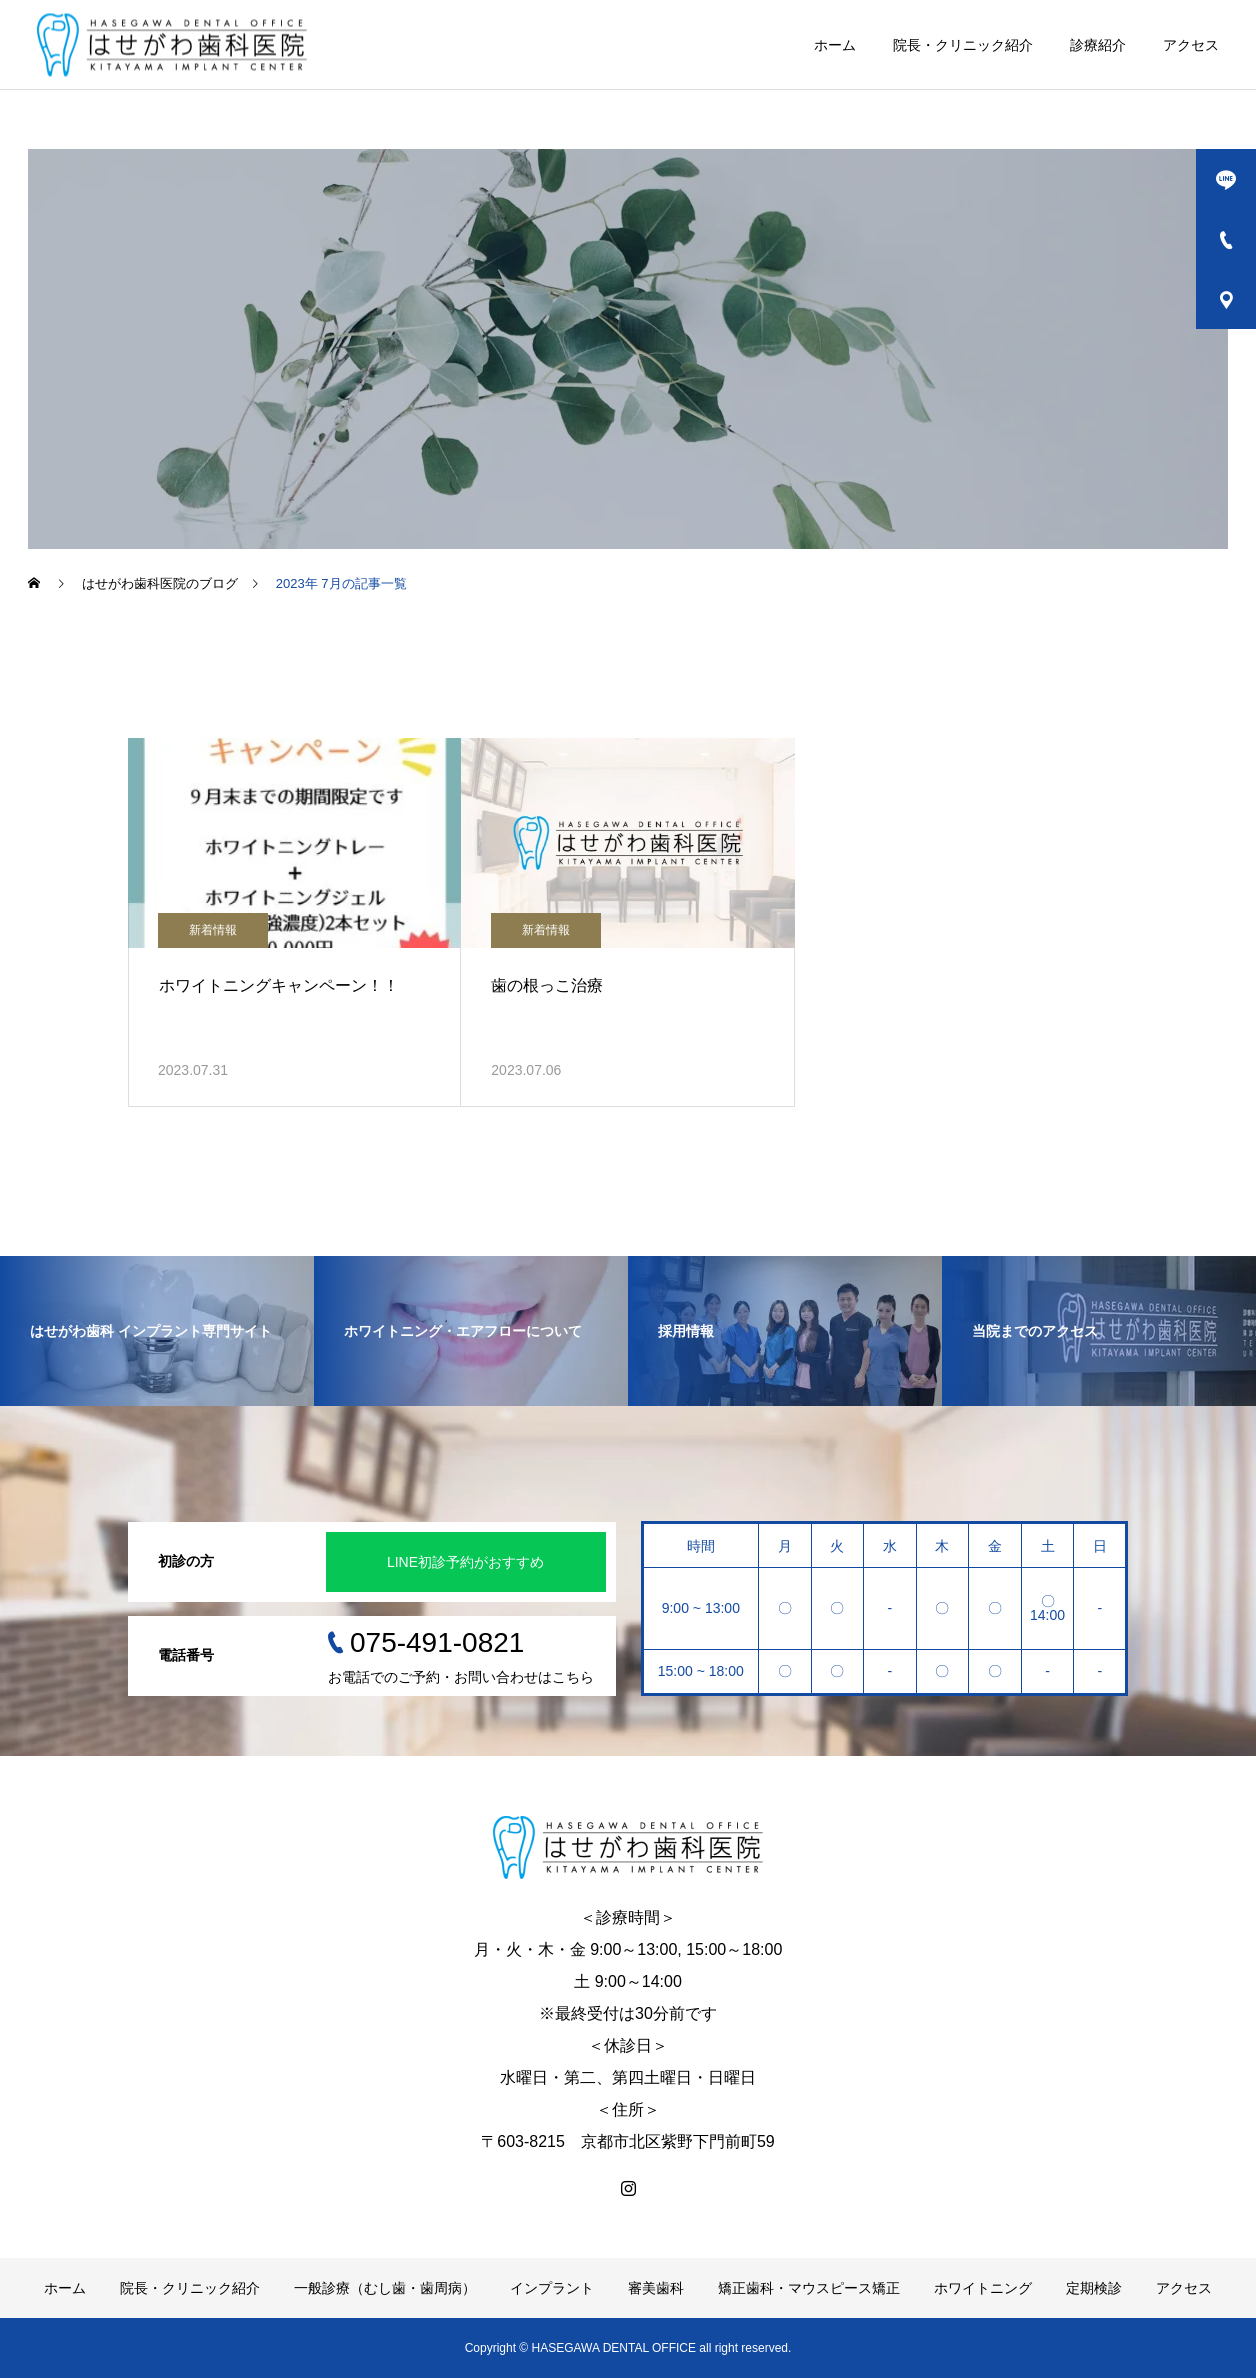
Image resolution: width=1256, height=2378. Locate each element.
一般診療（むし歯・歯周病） (385, 2288)
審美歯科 (656, 2288)
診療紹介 (1098, 45)
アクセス (1191, 45)
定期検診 (1094, 2288)
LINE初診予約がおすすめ (465, 1562)
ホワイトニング (983, 2288)
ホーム (835, 45)
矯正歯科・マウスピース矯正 (809, 2288)
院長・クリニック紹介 (963, 45)
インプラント (552, 2288)
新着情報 (213, 930)
